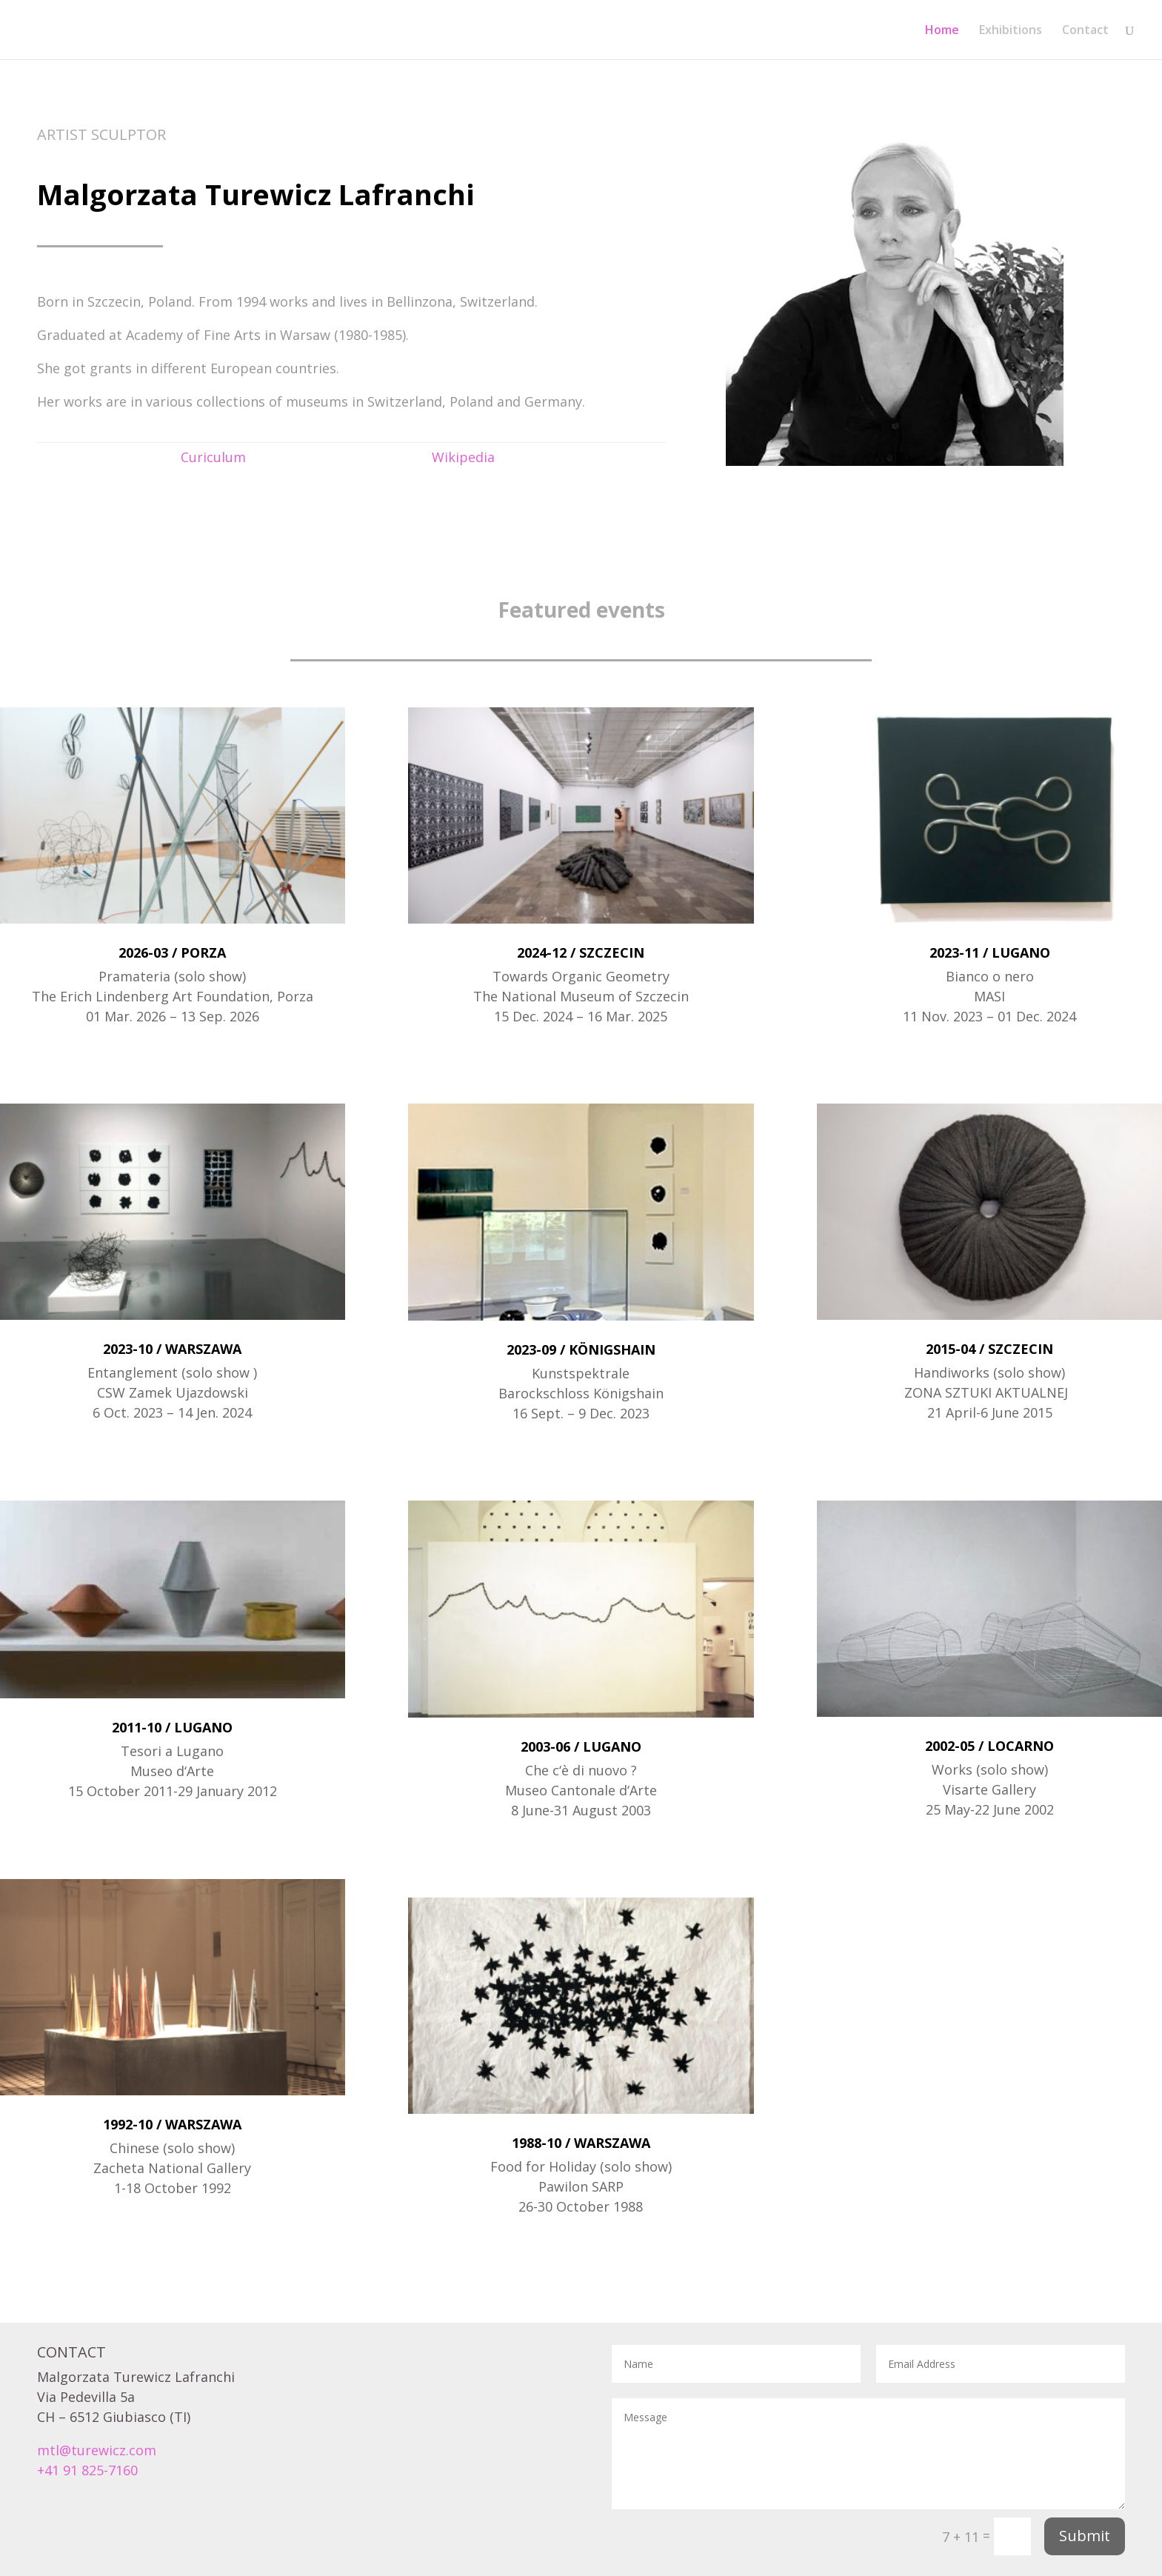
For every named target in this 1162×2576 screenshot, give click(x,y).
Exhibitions (1010, 31)
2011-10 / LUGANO (172, 1727)
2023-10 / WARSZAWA (172, 1349)
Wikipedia (463, 457)
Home (942, 31)
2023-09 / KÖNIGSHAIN (581, 1349)
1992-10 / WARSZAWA (172, 2124)
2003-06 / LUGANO (581, 1746)
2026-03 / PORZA (172, 952)
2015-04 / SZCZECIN (989, 1349)
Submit (1084, 2536)
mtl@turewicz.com (96, 2450)
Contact (1085, 31)
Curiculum (213, 457)
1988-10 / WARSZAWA (581, 2143)
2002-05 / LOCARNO (989, 1746)
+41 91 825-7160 (87, 2470)
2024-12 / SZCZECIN (580, 952)
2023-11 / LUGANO (989, 952)
